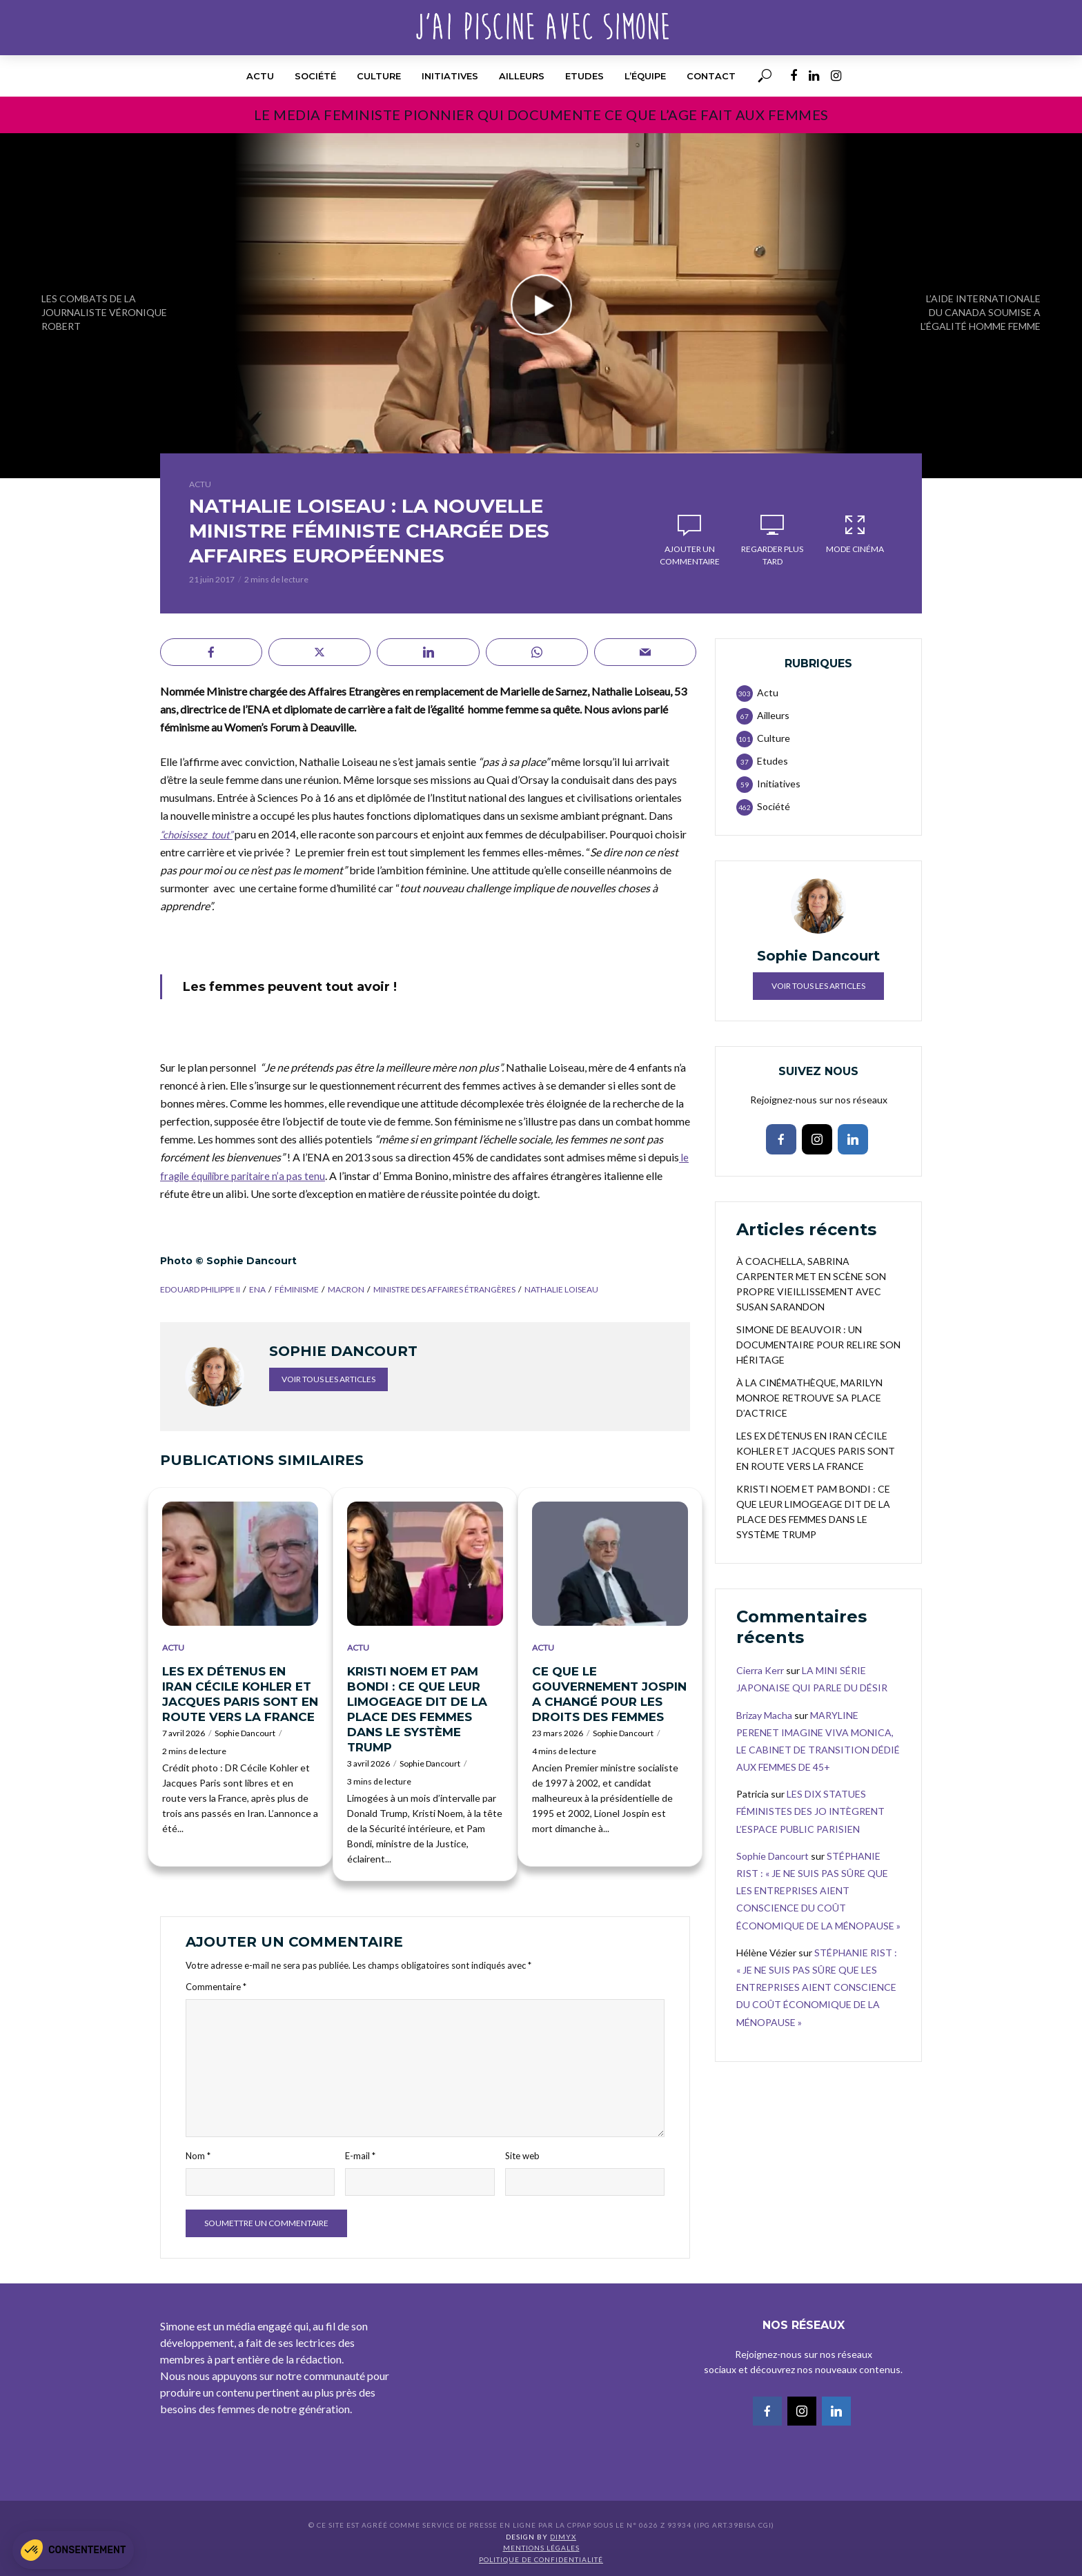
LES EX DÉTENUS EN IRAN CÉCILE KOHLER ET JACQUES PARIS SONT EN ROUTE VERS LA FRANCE (240, 1694)
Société (315, 75)
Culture (379, 75)
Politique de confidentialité (541, 2559)
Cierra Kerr (760, 1670)
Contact (711, 75)
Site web (522, 2155)
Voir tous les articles (328, 1379)
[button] (73, 2550)
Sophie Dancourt (245, 1733)
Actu (260, 75)
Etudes (584, 75)
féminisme (297, 1289)
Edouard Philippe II (200, 1289)
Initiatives (450, 75)
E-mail (360, 2155)
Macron (346, 1289)
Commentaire (216, 1986)
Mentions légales (541, 2548)
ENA (257, 1289)
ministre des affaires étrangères (444, 1289)
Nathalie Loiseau (561, 1289)
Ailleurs (521, 75)
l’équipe (645, 75)
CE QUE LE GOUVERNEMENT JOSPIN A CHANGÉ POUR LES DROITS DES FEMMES (609, 1694)
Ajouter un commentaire (690, 555)
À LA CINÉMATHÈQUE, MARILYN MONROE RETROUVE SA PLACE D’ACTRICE (809, 1398)
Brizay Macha (764, 1715)
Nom (198, 2155)
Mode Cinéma (855, 533)
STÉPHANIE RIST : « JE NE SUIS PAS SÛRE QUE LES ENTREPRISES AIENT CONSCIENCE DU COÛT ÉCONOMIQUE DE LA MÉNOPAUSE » (818, 1890)
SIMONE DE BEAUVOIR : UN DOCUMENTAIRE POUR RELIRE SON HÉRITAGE (818, 1345)
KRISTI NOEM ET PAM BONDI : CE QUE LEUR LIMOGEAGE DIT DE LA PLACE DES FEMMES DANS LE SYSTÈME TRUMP (417, 1709)
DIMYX (563, 2537)
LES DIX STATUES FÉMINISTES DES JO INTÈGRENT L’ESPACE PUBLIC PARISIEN (810, 1811)
